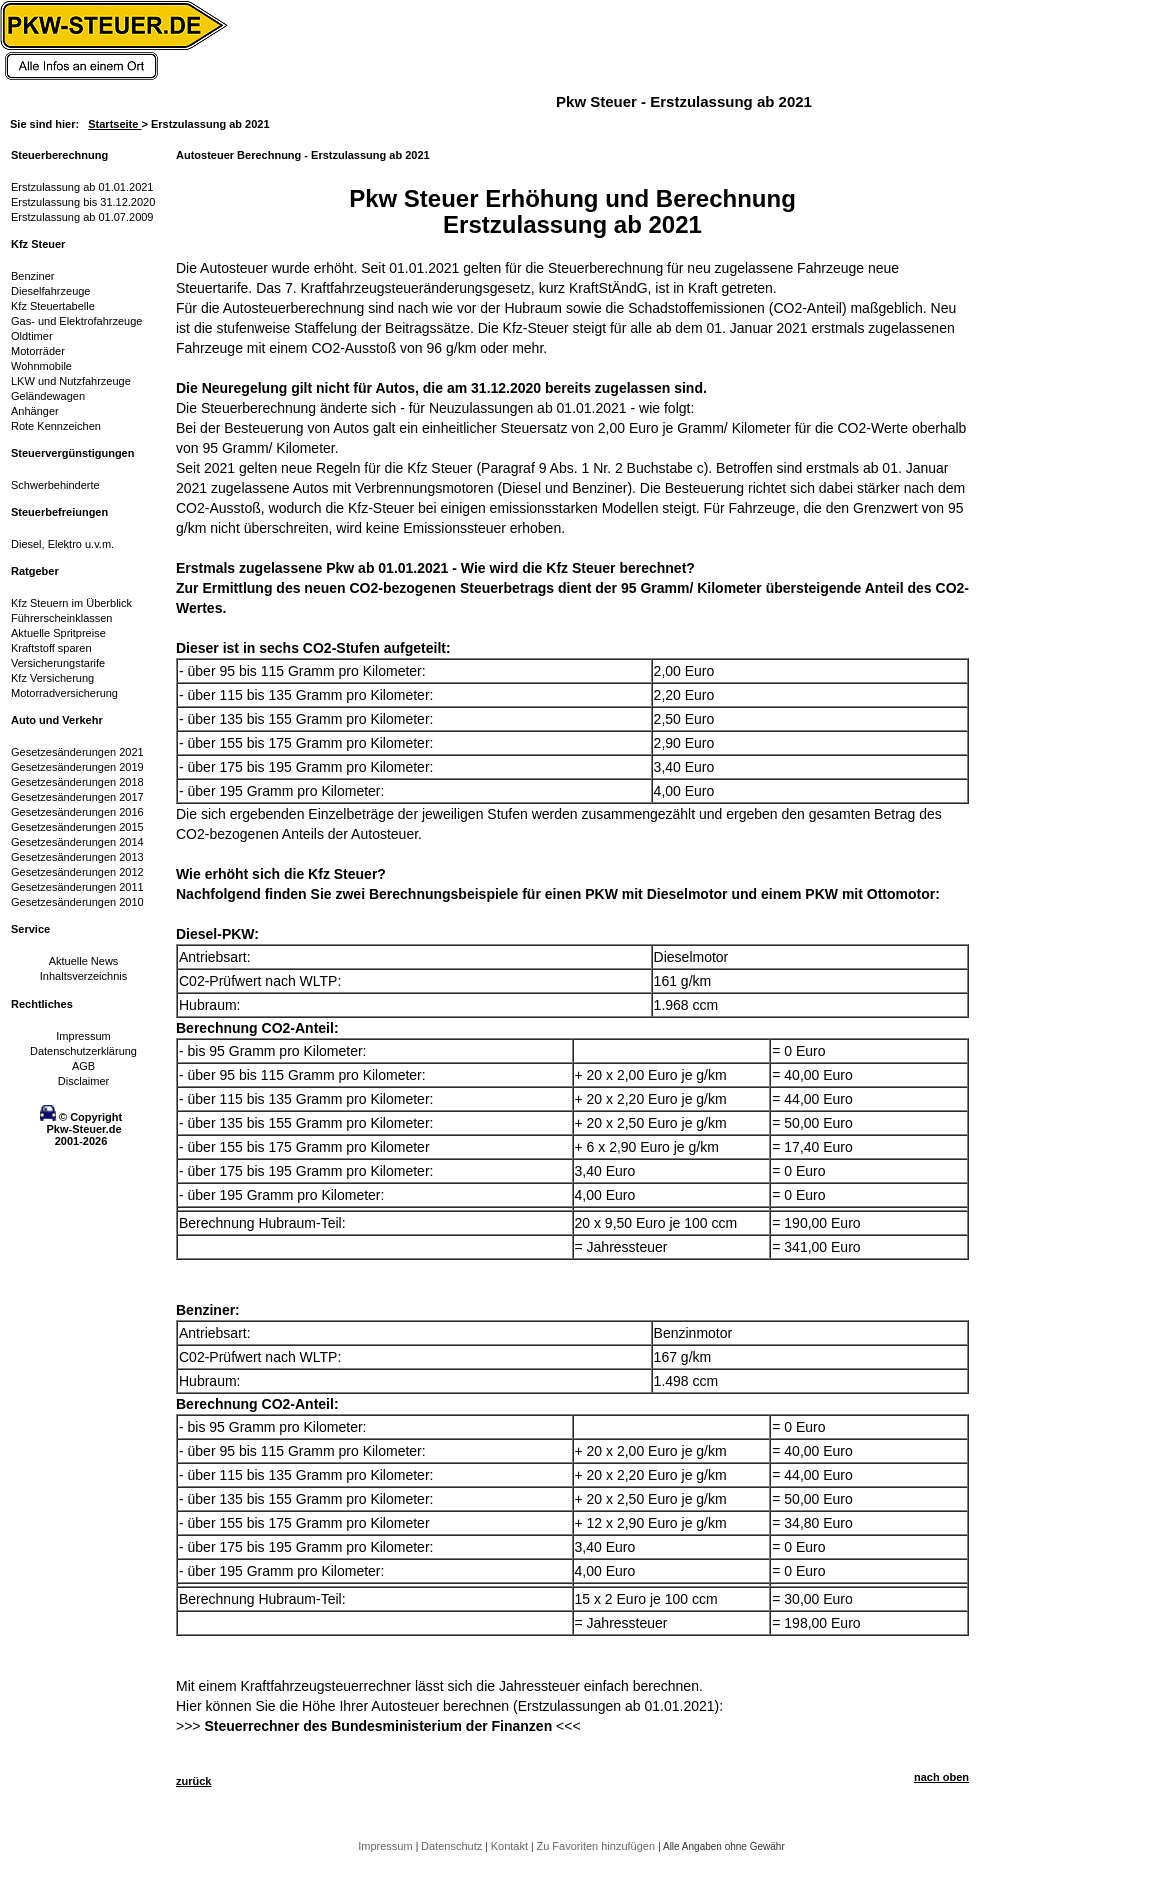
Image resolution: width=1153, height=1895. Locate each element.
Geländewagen (48, 396)
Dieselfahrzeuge (51, 291)
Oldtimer (32, 336)
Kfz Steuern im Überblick (71, 603)
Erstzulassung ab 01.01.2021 (82, 187)
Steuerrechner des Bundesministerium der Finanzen (378, 1726)
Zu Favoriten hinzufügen (597, 1846)
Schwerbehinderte (55, 485)
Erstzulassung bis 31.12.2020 (83, 202)
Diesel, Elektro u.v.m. (62, 544)
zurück (193, 1781)
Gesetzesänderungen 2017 (77, 797)
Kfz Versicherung (52, 678)
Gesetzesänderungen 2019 (77, 767)
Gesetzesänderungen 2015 (77, 827)
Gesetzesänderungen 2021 (77, 752)
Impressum (83, 1036)
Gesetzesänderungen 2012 (77, 872)
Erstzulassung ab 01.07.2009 (82, 217)
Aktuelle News (84, 961)
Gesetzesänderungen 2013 (77, 857)
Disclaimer (83, 1081)
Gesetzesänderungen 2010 (77, 902)
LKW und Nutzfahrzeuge (71, 381)
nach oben (941, 1777)
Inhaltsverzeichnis (83, 976)
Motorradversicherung (64, 693)
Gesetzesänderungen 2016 (77, 812)
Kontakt (511, 1846)
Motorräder (38, 351)
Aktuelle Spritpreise (58, 633)
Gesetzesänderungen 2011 (77, 887)
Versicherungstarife (58, 663)
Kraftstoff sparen (51, 648)
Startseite (114, 124)
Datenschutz (453, 1846)
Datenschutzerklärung (83, 1051)
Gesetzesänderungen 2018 (77, 782)
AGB (83, 1066)
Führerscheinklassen (62, 618)
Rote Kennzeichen (56, 426)
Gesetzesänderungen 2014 (77, 842)
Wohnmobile (41, 366)
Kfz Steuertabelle (53, 306)
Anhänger (35, 411)
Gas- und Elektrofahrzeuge (76, 321)
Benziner (32, 276)
